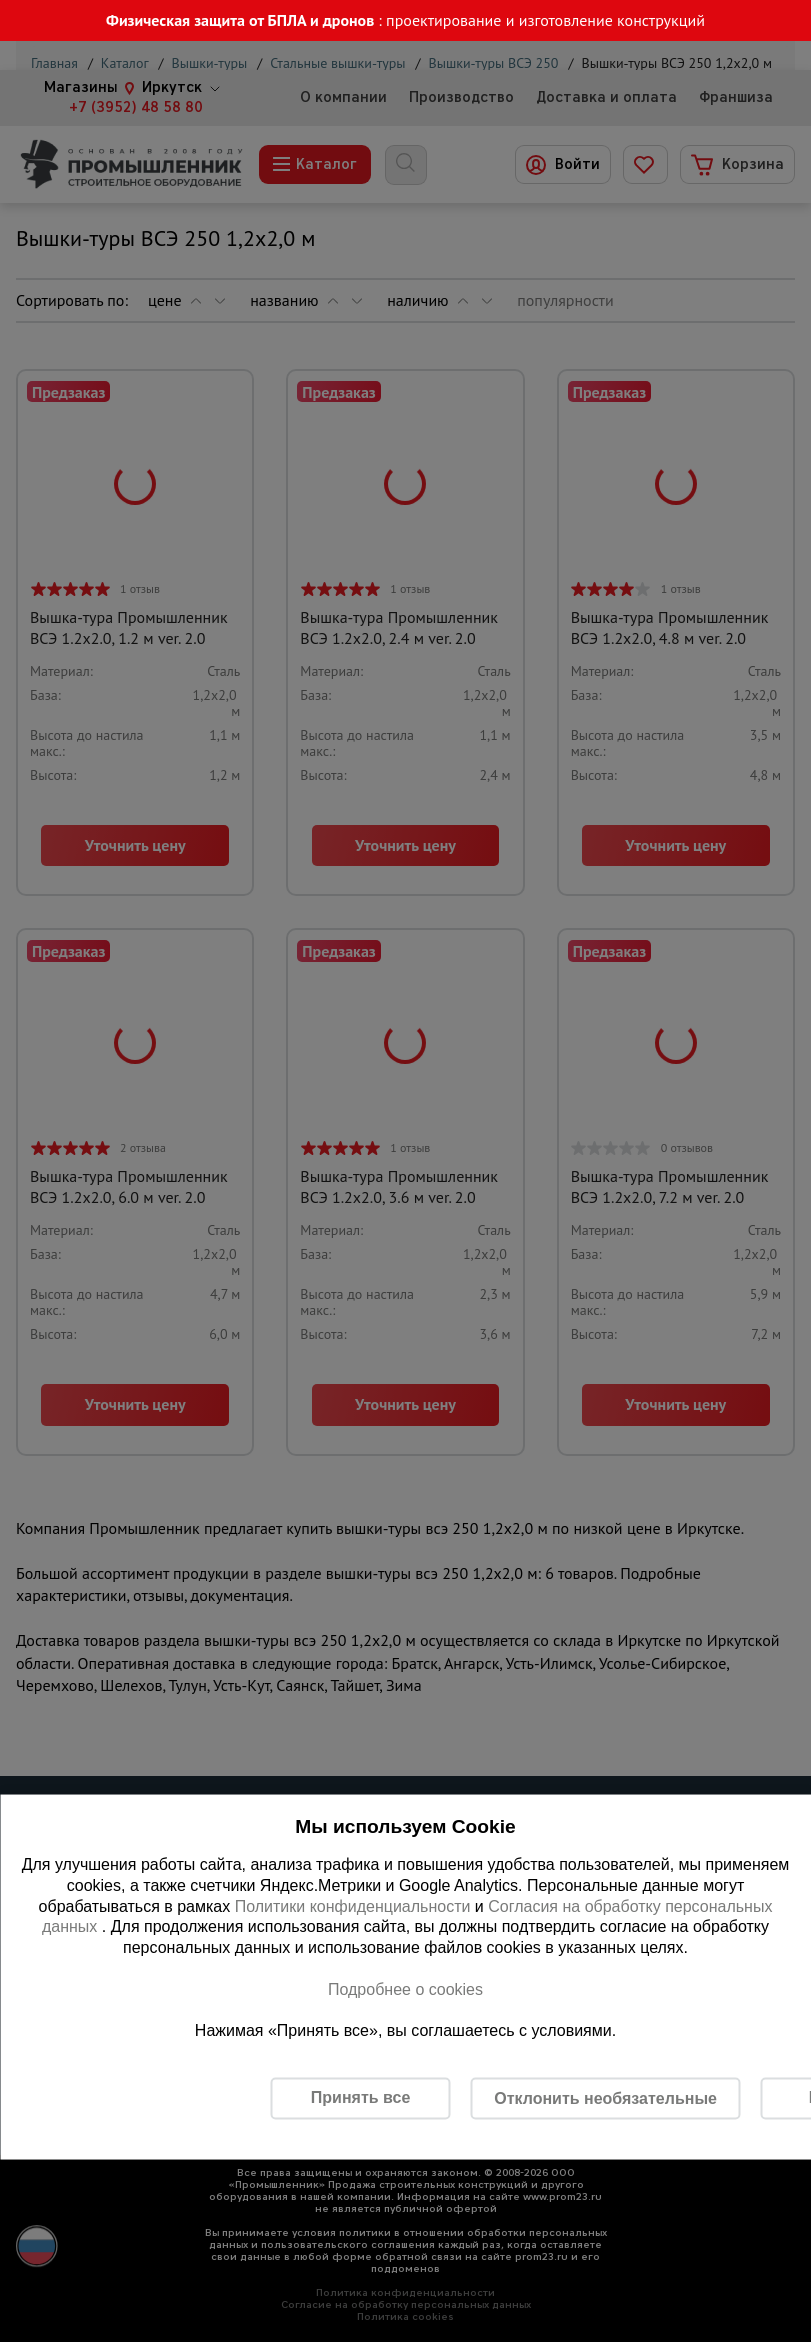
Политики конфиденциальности (353, 1905)
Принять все (360, 2097)
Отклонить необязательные (605, 2097)
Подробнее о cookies (405, 1988)
